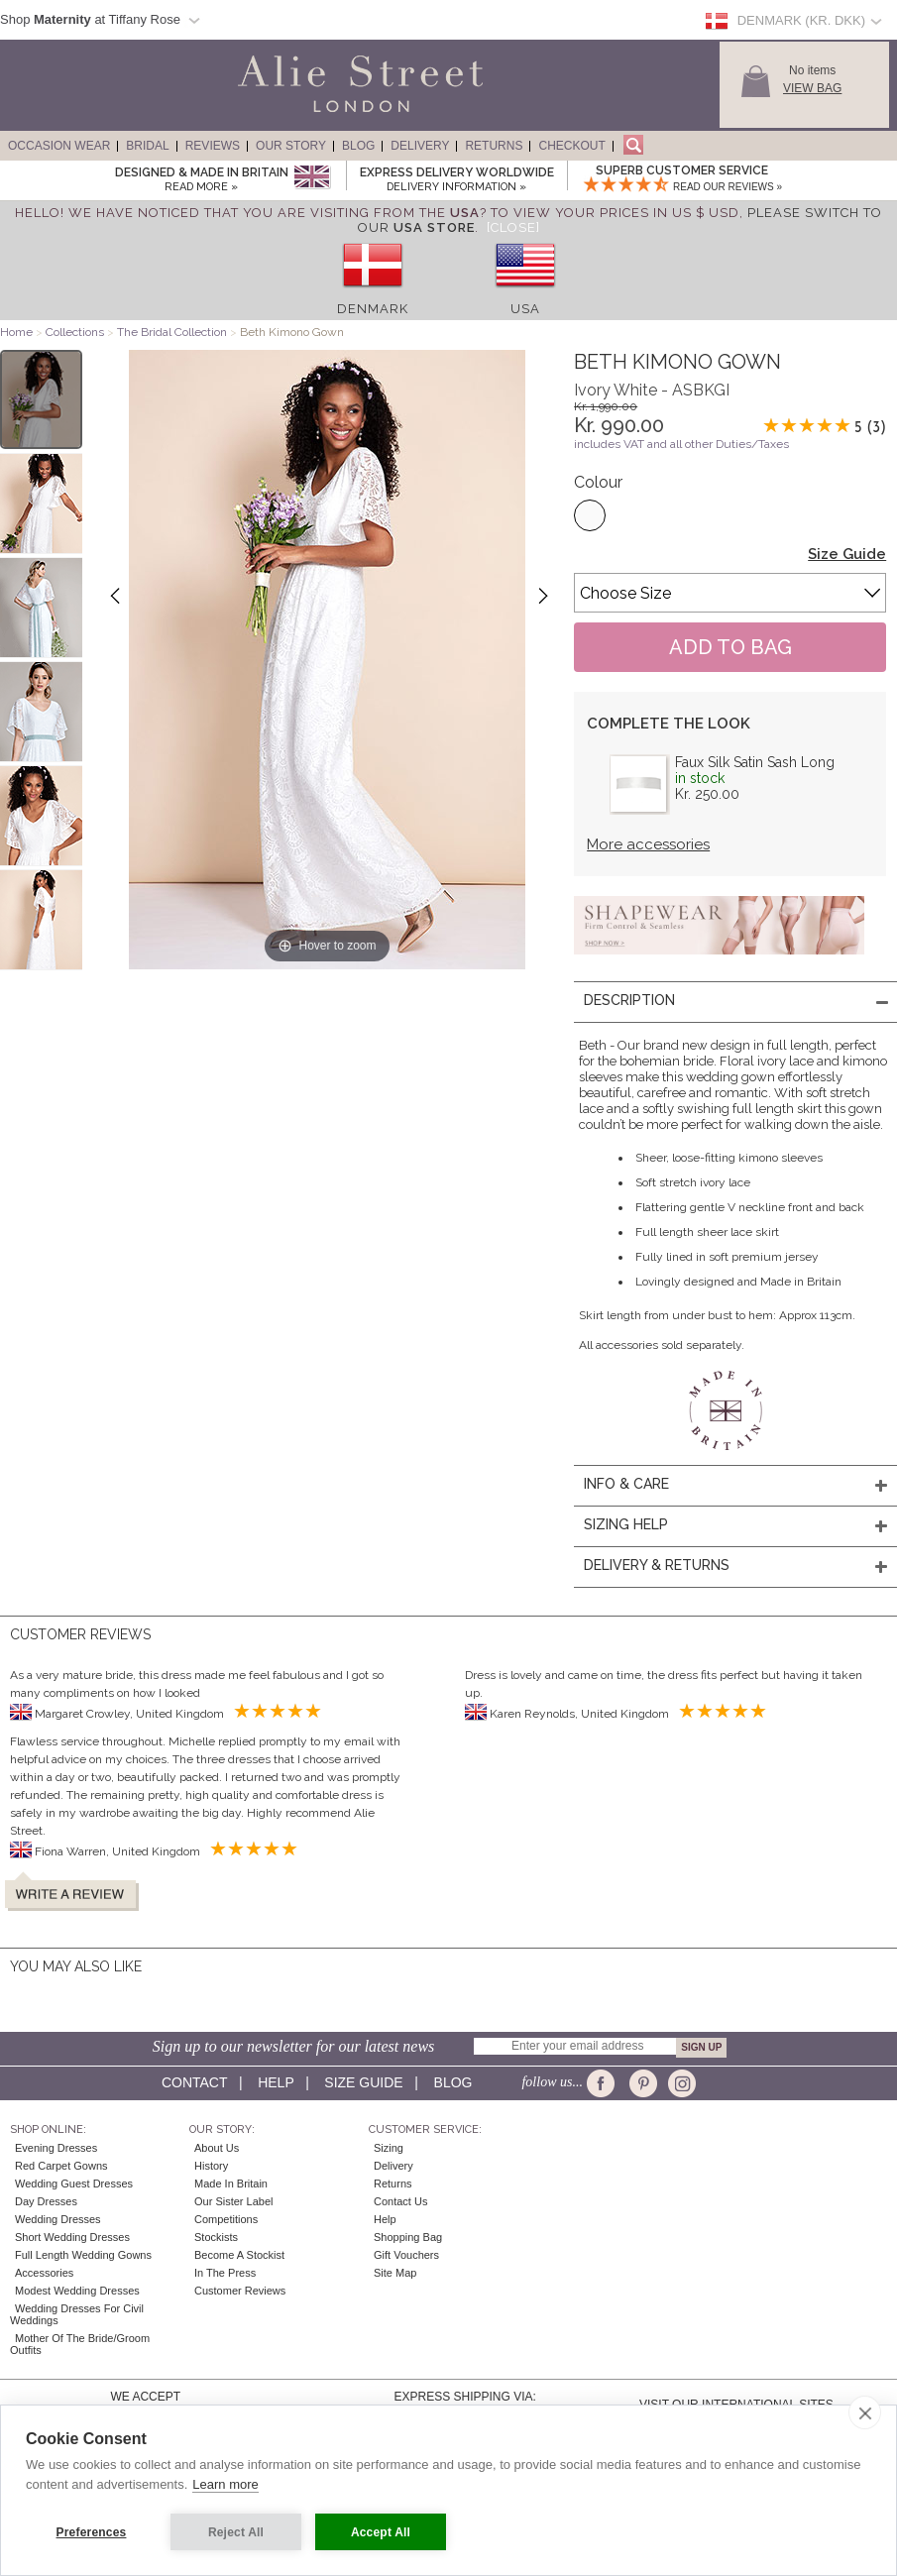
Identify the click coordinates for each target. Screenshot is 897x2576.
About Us (216, 2148)
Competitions (226, 2219)
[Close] (513, 227)
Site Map (395, 2273)
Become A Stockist (239, 2255)
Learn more (225, 2484)
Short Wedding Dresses (72, 2237)
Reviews (212, 146)
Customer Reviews (239, 2290)
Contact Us (400, 2201)
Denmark (372, 308)
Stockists (216, 2237)
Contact (194, 2082)
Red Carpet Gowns (61, 2166)
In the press (225, 2273)
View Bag (812, 88)
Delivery (420, 146)
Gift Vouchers (406, 2255)
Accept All (380, 2532)
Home (16, 332)
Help (275, 2082)
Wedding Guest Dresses (74, 2183)
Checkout (571, 146)
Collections (76, 332)
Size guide (363, 2082)
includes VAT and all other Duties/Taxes (681, 444)
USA (525, 308)
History (211, 2166)
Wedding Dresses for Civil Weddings (77, 2314)
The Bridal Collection (172, 332)
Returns (493, 146)
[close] (864, 2412)
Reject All (236, 2532)
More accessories (648, 844)
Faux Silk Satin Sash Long (755, 762)
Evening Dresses (56, 2148)
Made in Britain (231, 2183)
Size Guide (847, 554)
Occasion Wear (59, 146)
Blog (358, 146)
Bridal (147, 146)
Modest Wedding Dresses (77, 2290)
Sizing (388, 2148)
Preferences (91, 2532)
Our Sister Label (233, 2201)
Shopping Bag (408, 2237)
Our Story (291, 146)
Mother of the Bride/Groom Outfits (80, 2344)
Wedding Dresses (58, 2219)
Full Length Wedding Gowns (83, 2255)
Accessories (44, 2273)
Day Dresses (46, 2201)
